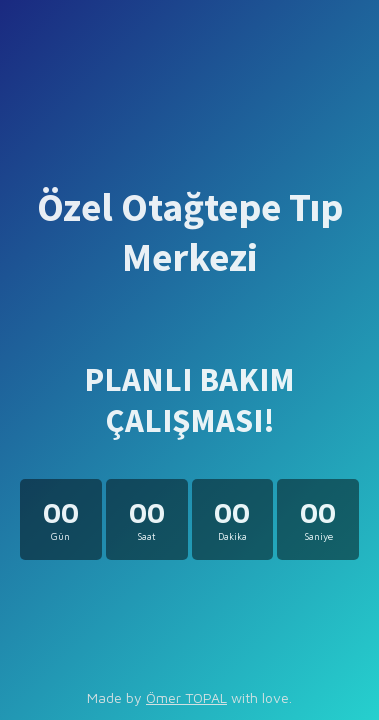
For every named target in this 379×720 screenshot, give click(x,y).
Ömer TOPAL (186, 697)
